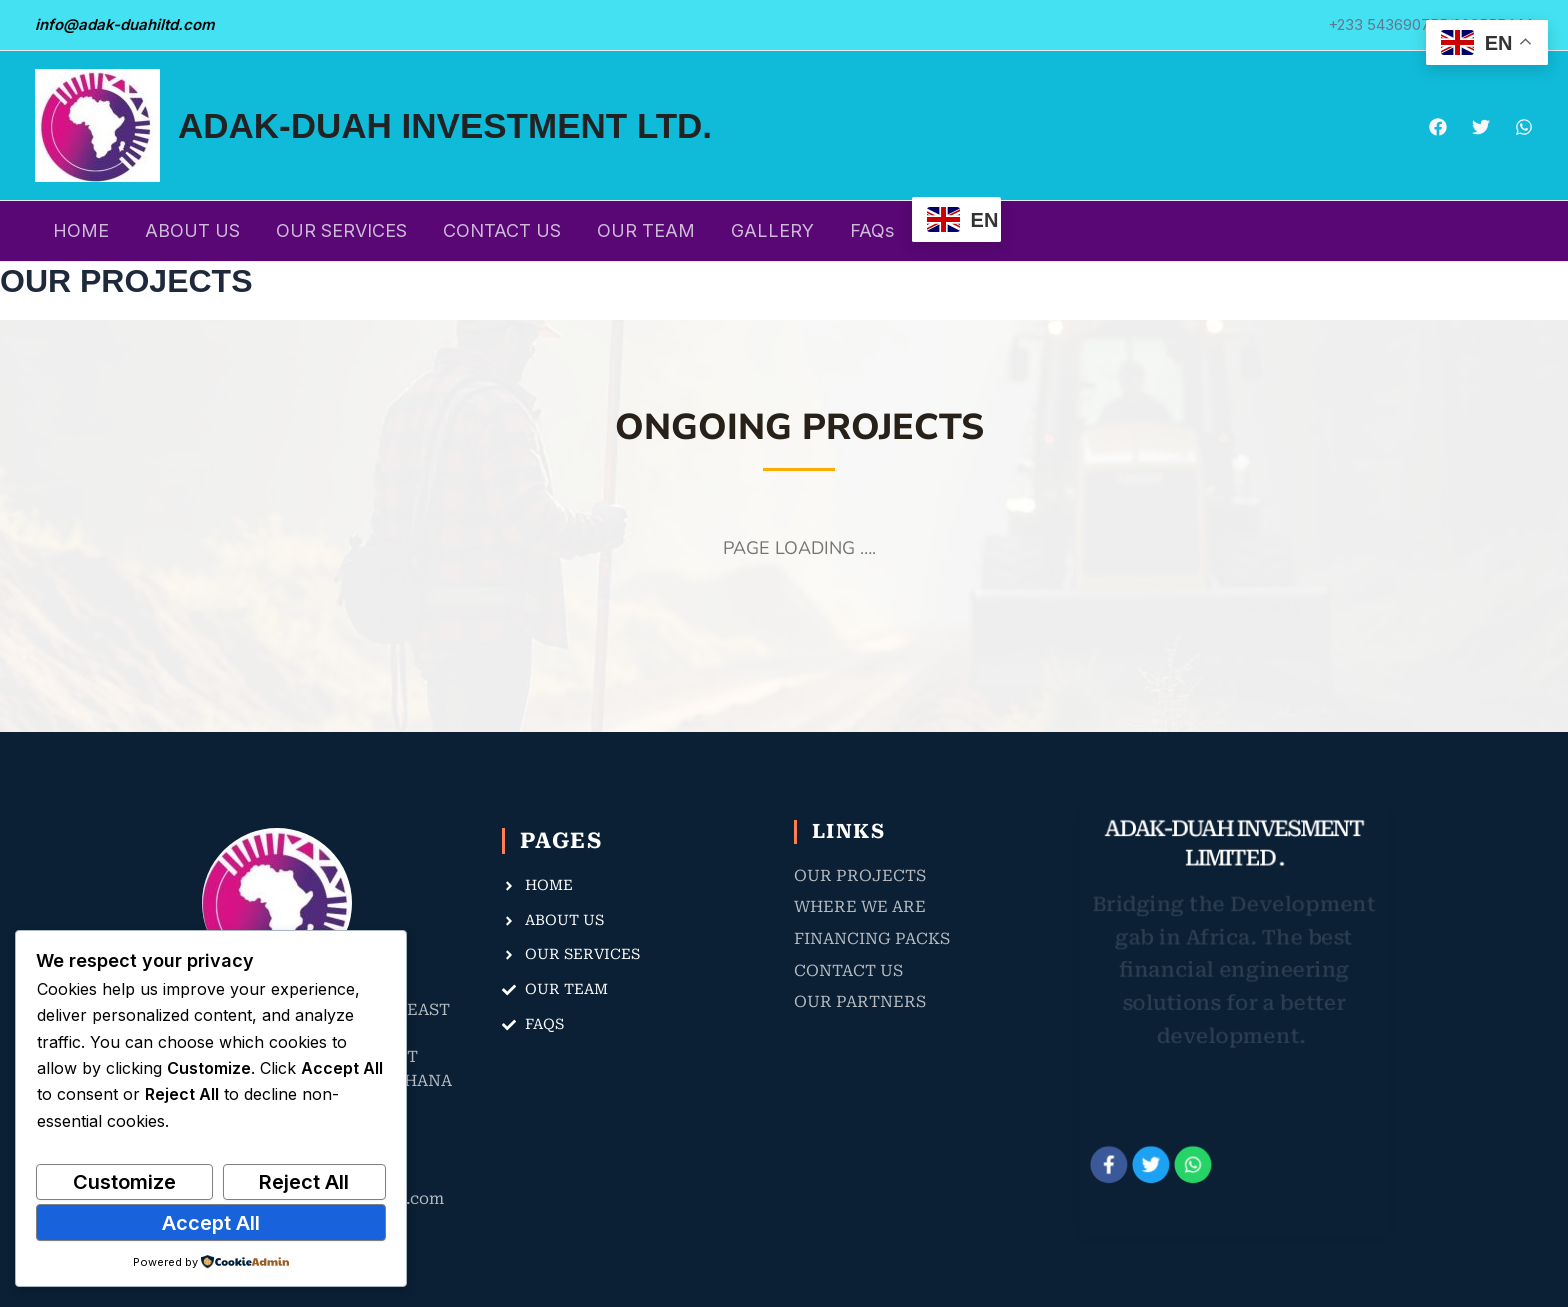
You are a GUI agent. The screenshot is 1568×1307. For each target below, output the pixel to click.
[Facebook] (1438, 127)
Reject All (304, 1182)
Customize (124, 1182)
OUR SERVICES (341, 230)
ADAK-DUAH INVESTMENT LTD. (445, 125)
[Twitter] (1481, 127)
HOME (81, 230)
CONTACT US (502, 230)
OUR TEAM (646, 230)
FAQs (872, 230)
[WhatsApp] (1524, 127)
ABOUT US (192, 230)
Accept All (211, 1223)
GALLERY (772, 230)
